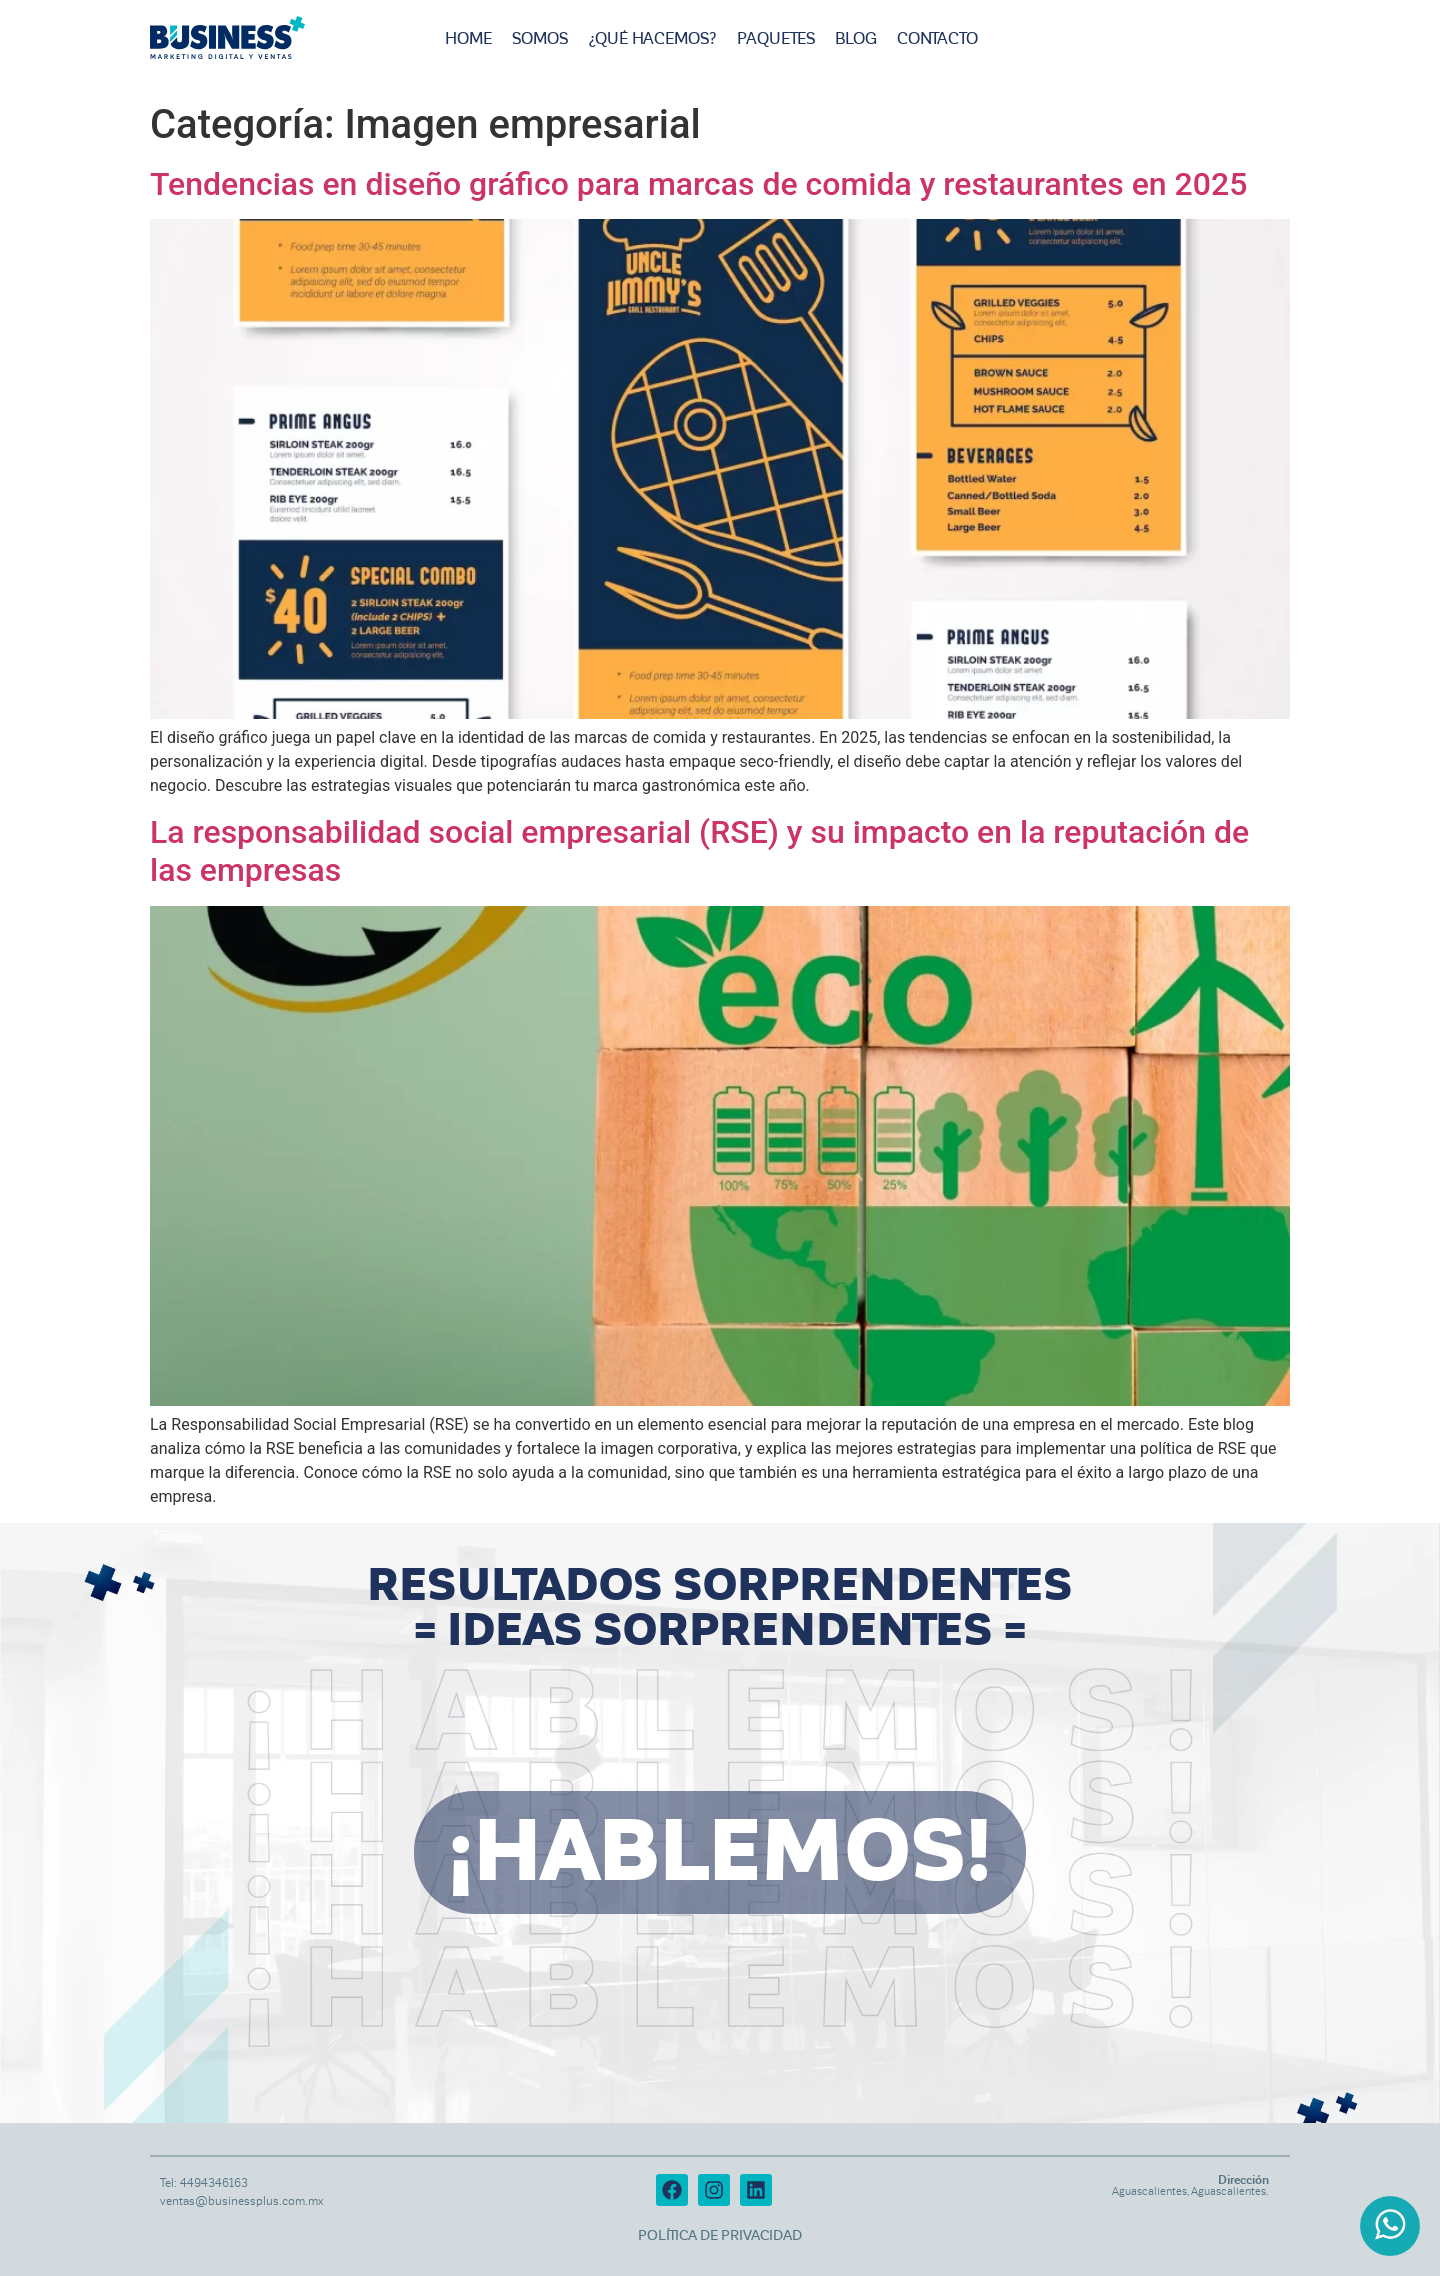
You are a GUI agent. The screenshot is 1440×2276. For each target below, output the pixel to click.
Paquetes (776, 39)
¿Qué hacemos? (652, 39)
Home (468, 39)
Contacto (937, 39)
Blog (856, 39)
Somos (540, 39)
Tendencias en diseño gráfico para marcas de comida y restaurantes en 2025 (698, 184)
